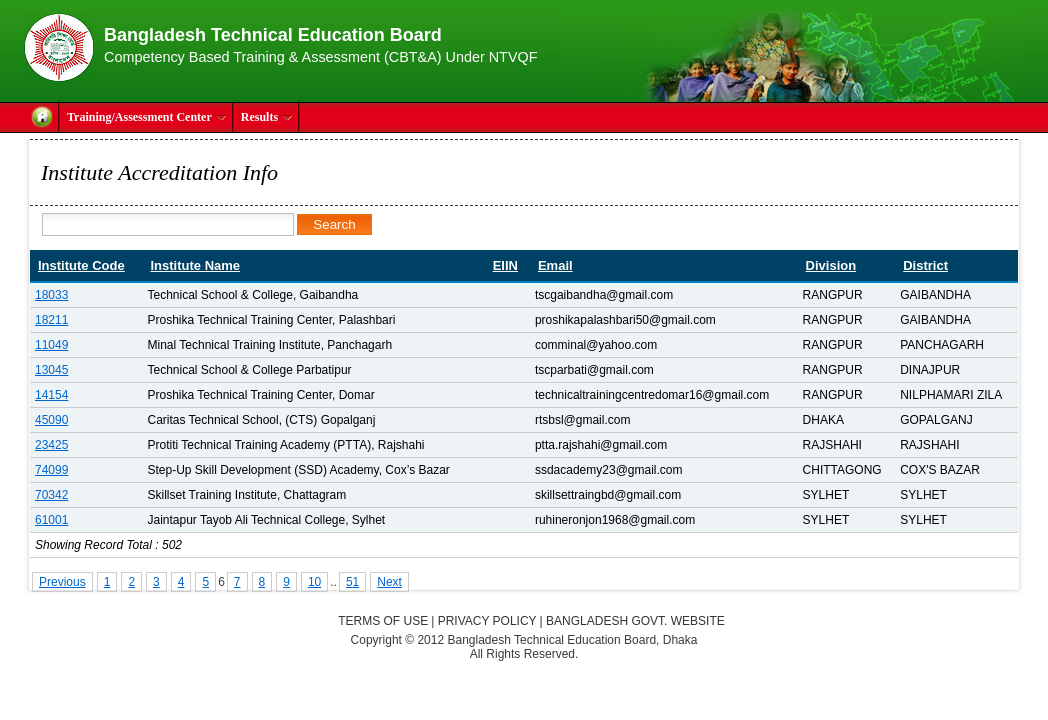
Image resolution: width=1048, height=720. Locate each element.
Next (389, 582)
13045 (51, 370)
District (925, 265)
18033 (51, 295)
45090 (51, 420)
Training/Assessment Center (147, 117)
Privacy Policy (487, 621)
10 (314, 582)
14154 (51, 395)
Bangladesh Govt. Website (635, 621)
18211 (51, 320)
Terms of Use (383, 621)
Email (555, 265)
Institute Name (195, 265)
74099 (51, 470)
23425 (51, 445)
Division (831, 265)
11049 (51, 345)
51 (352, 582)
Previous (62, 582)
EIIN (505, 265)
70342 (51, 495)
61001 (51, 520)
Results (267, 117)
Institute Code (81, 265)
